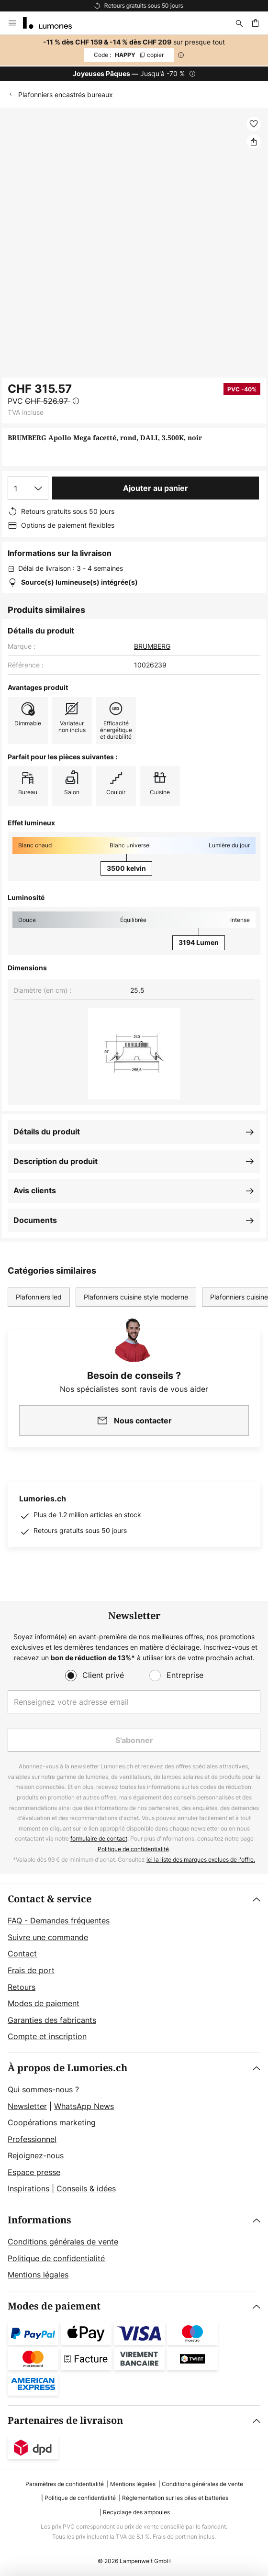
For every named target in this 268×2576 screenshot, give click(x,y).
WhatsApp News (84, 2106)
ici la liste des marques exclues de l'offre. (200, 1859)
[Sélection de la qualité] (28, 488)
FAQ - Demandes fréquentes (59, 1920)
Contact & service (49, 1899)
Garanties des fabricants (52, 2020)
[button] (253, 124)
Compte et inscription (47, 2036)
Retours (21, 1987)
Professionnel (32, 2139)
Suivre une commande (48, 1937)
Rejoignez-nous (36, 2155)
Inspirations (28, 2188)
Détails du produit (46, 1131)
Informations (39, 2220)
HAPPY (129, 55)
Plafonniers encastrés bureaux (65, 94)
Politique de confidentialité (133, 1849)
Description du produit (55, 1161)
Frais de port (31, 1970)
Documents (35, 1220)
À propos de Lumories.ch (67, 2068)
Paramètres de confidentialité (64, 2484)
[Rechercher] (239, 22)
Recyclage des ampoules (136, 2512)
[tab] (134, 1968)
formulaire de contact (98, 1838)
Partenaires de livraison (65, 2421)
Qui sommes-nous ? (43, 2089)
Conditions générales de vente (63, 2241)
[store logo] (53, 22)
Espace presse (34, 2172)
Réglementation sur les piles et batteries (175, 2498)
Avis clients (34, 1190)
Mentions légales (38, 2274)
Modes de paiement (43, 2003)
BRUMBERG (152, 646)
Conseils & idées (86, 2188)
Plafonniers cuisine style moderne (136, 1296)
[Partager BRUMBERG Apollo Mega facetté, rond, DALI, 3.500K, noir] (253, 141)
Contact (22, 1953)
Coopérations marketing (52, 2122)
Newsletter (27, 2106)
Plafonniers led (39, 1296)
